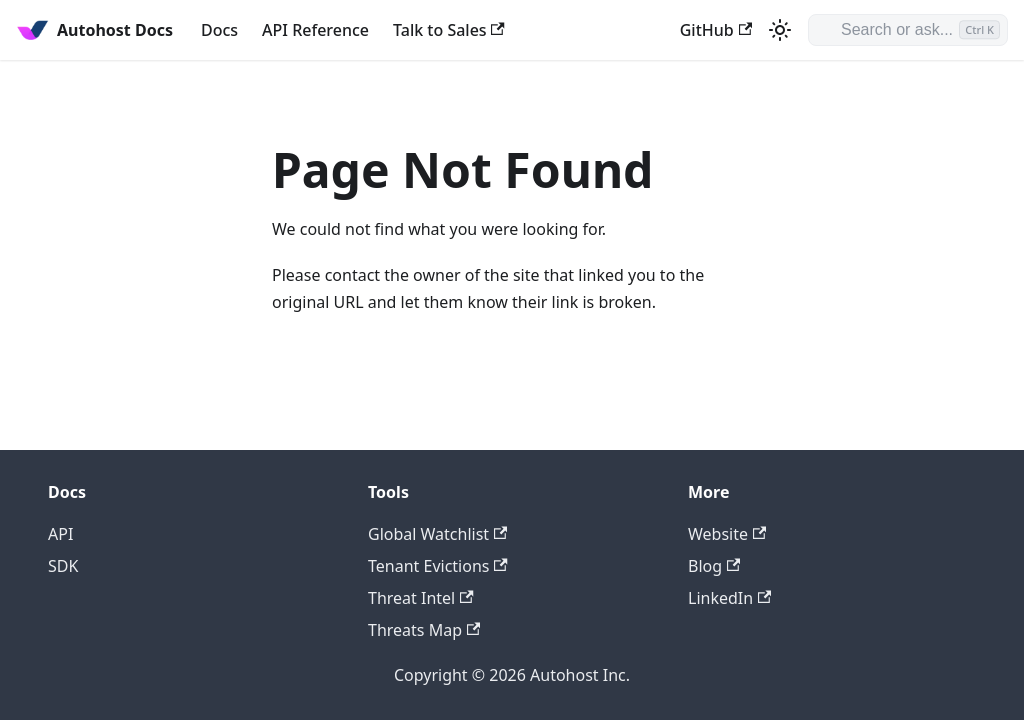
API (60, 534)
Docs (219, 30)
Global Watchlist (437, 534)
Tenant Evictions (438, 566)
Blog (714, 566)
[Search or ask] (908, 30)
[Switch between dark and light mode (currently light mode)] (780, 30)
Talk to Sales (449, 30)
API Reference (315, 30)
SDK (63, 566)
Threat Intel (421, 598)
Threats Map (424, 630)
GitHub (716, 30)
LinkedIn (729, 598)
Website (727, 534)
